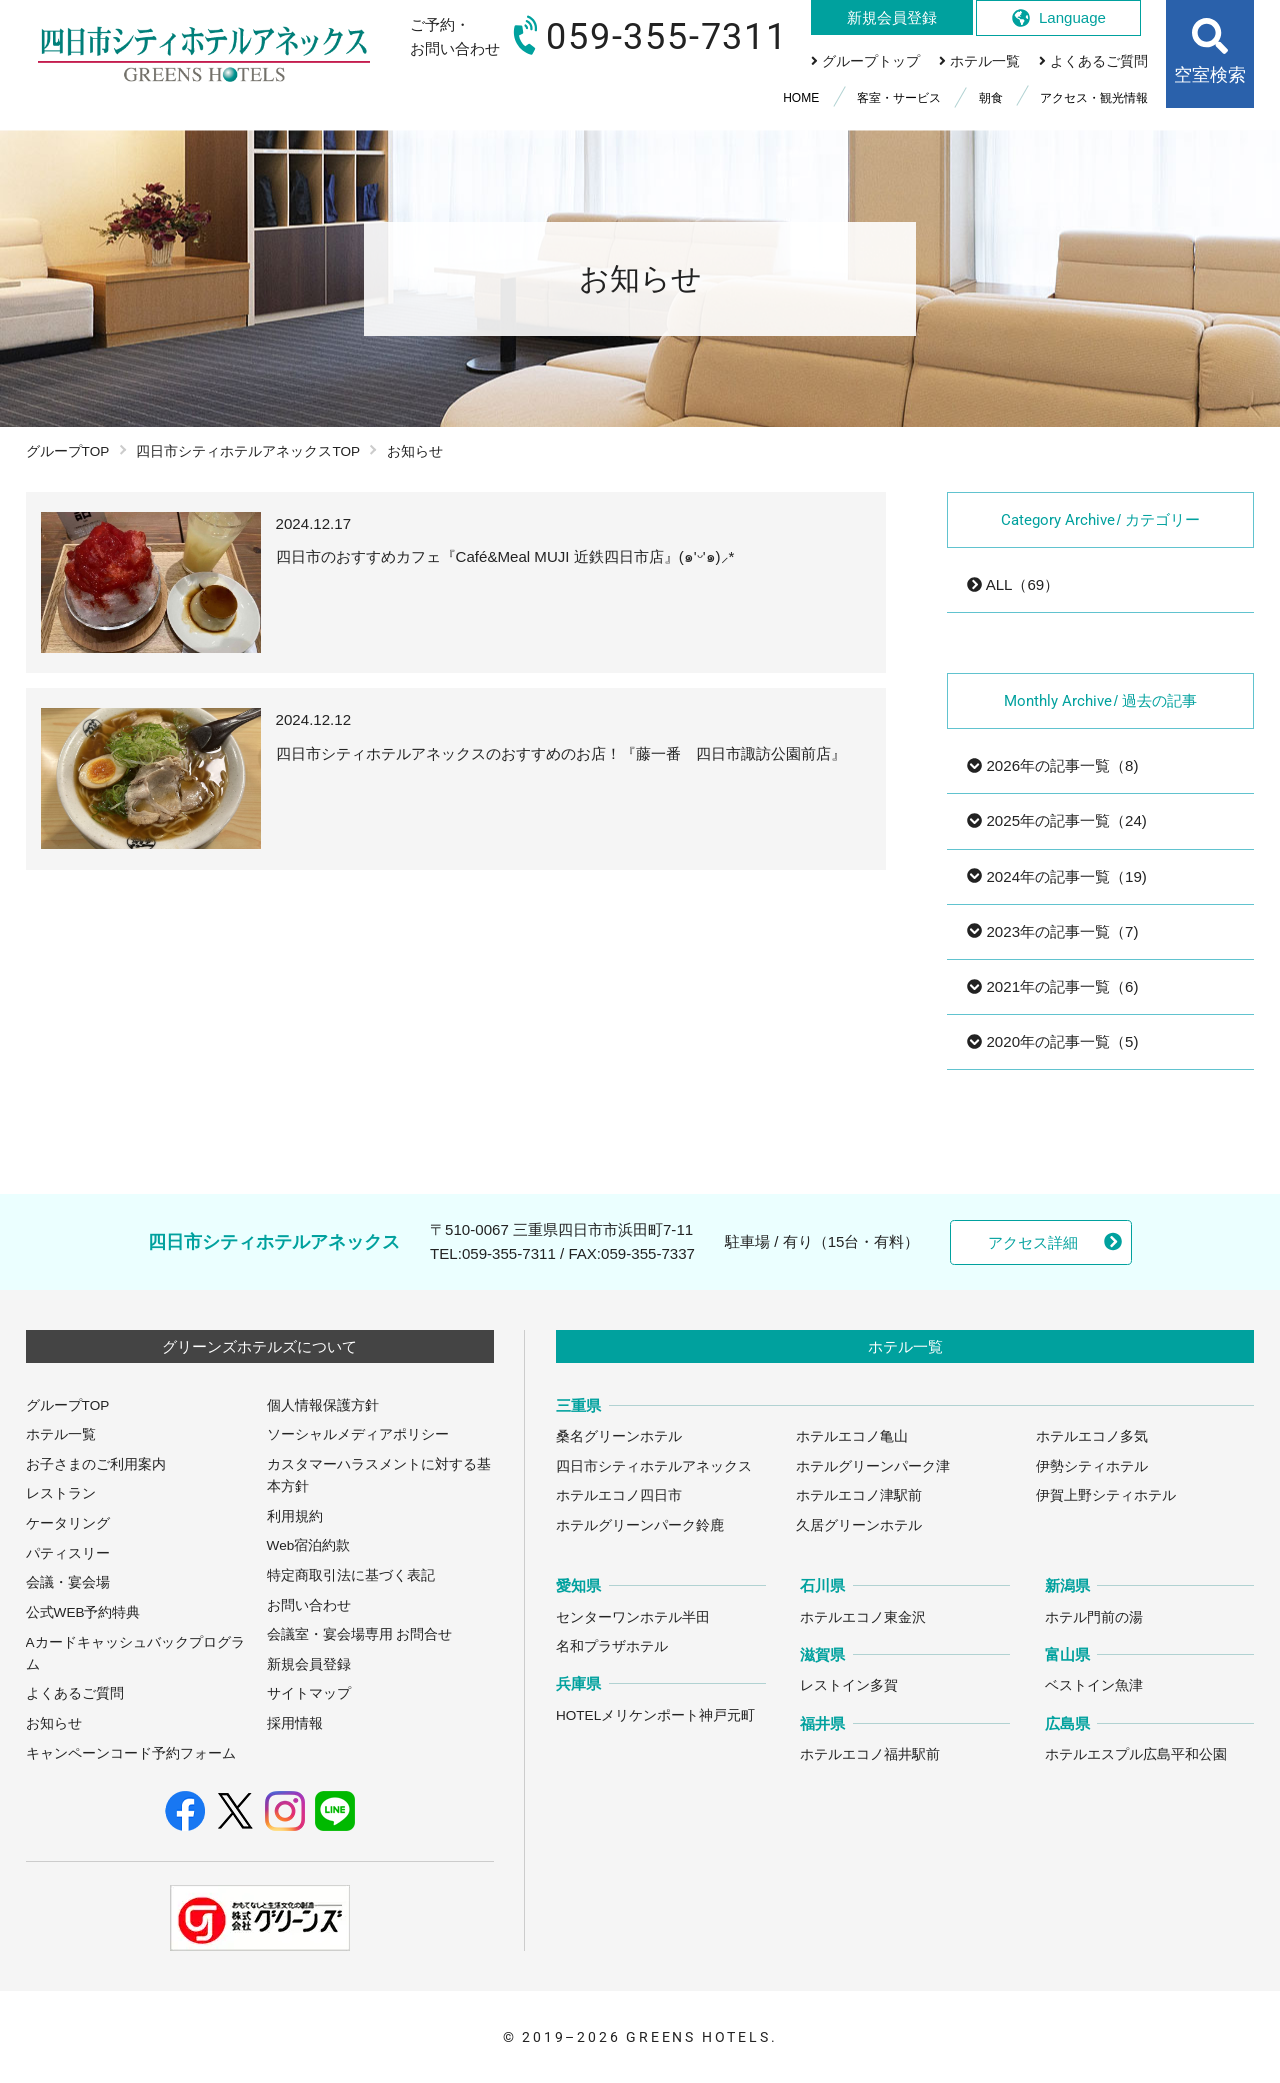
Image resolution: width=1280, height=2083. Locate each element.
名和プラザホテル (612, 1646)
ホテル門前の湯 (1094, 1617)
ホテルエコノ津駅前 (859, 1495)
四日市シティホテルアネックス (654, 1466)
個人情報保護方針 (323, 1405)
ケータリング (68, 1523)
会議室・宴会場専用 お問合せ (360, 1634)
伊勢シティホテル (1092, 1466)
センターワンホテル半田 (633, 1617)
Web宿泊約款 (309, 1545)
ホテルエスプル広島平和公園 (1136, 1754)
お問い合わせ (309, 1605)
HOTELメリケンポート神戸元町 (655, 1715)
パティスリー (68, 1553)
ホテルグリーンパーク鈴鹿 (640, 1525)
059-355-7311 (509, 1253)
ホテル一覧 (61, 1434)
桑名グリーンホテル (619, 1436)
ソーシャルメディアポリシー (358, 1434)
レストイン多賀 (849, 1685)
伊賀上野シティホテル (1106, 1495)
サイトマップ (309, 1693)
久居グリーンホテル (859, 1525)
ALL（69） (1013, 584)
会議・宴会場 (68, 1582)
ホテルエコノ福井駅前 (870, 1754)
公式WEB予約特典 (83, 1612)
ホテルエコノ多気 (1092, 1436)
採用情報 (295, 1723)
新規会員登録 (309, 1664)
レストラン (61, 1493)
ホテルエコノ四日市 (619, 1495)
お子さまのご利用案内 (96, 1464)
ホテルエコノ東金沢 (863, 1617)
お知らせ (54, 1723)
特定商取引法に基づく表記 (351, 1575)
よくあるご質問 (75, 1693)
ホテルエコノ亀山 (852, 1436)
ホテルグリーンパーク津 (873, 1466)
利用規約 (295, 1516)
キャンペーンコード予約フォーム (131, 1753)
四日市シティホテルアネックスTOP (248, 451)
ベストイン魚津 (1094, 1685)
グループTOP (68, 451)
